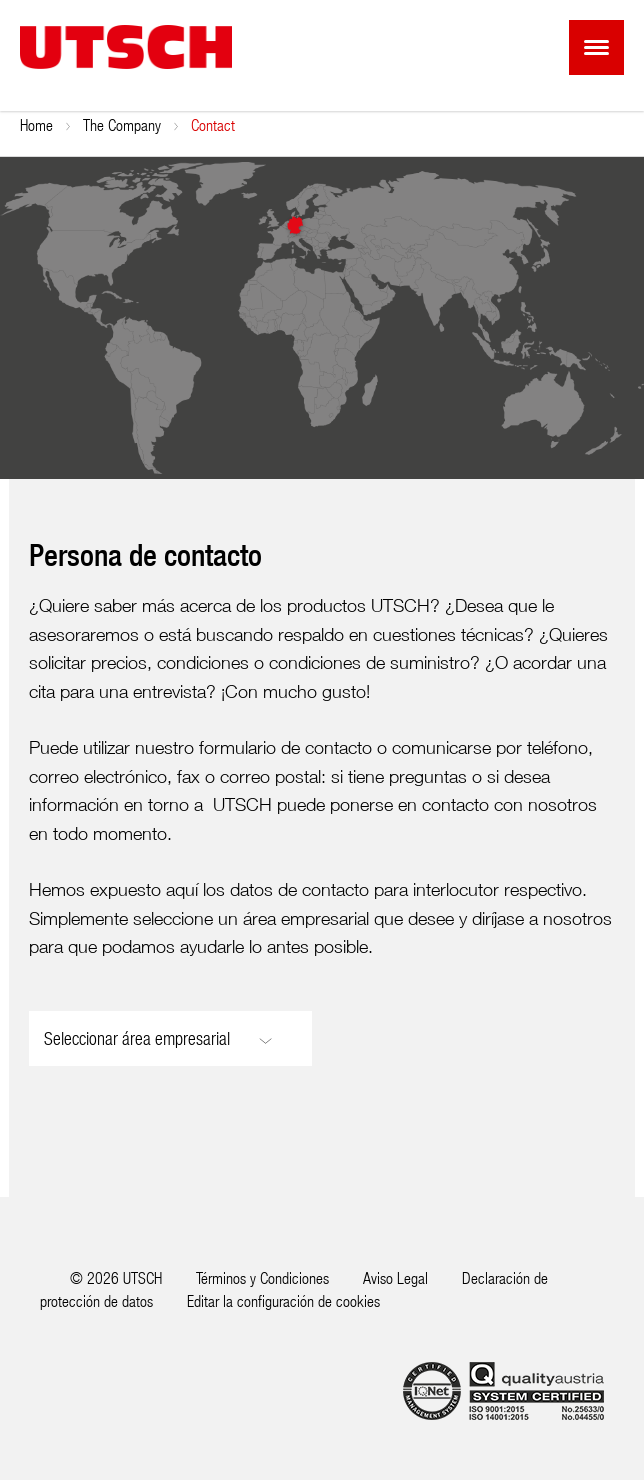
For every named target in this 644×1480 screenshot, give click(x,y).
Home (36, 124)
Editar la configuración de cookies (283, 1300)
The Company (122, 124)
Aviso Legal (395, 1277)
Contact (213, 124)
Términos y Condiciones (262, 1277)
